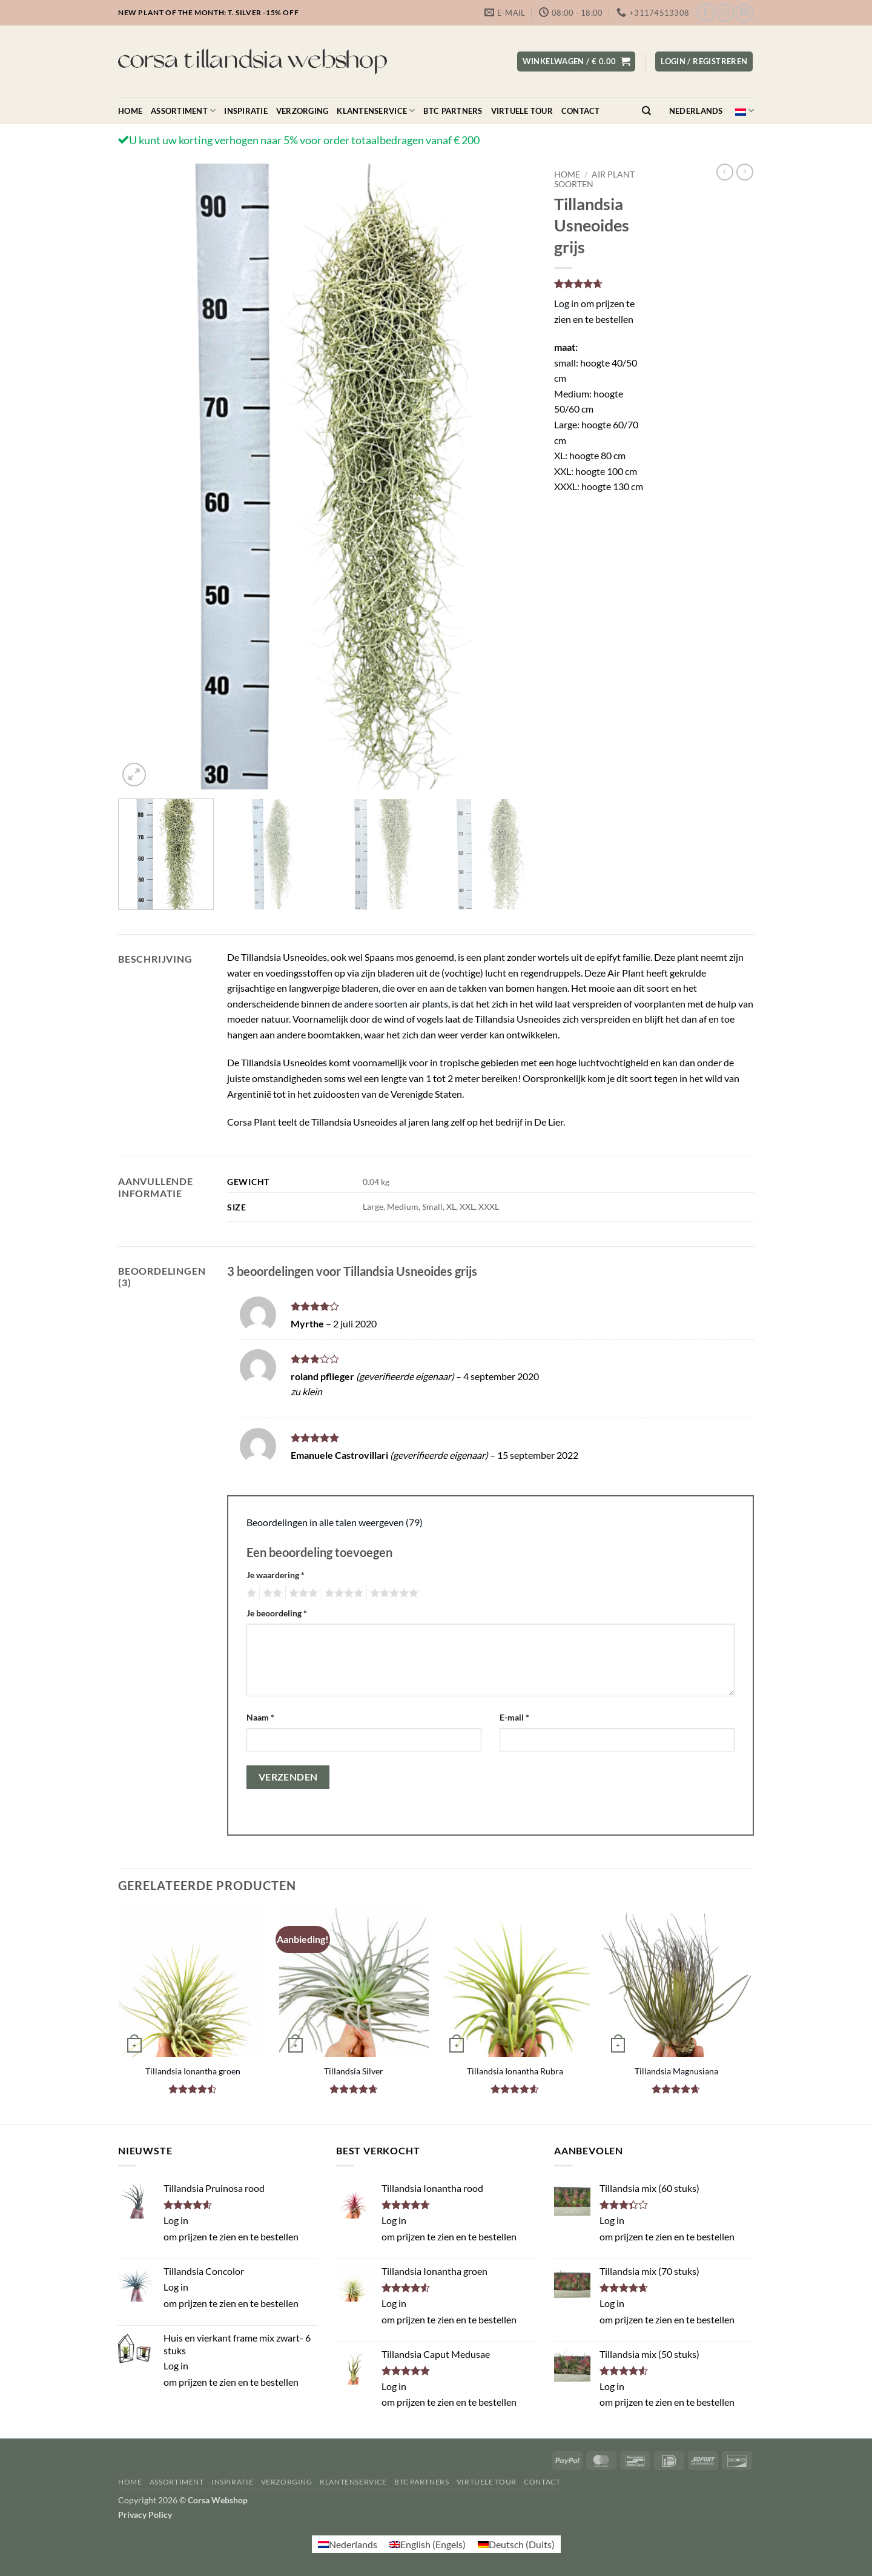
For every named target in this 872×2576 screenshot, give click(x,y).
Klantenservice (376, 110)
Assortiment (183, 110)
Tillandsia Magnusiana (676, 2071)
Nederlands (711, 110)
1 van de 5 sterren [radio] (249, 1593)
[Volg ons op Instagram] (725, 12)
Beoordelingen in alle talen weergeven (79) (334, 1522)
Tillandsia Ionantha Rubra (515, 2071)
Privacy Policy (145, 2514)
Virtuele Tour (522, 111)
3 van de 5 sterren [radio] (301, 1593)
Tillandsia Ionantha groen (192, 2071)
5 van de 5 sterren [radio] (392, 1593)
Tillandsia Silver (353, 2071)
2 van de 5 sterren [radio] (270, 1593)
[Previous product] (744, 172)
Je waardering (275, 1575)
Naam (260, 1717)
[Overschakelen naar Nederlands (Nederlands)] (347, 2544)
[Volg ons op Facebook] (706, 12)
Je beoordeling (276, 1613)
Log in (566, 303)
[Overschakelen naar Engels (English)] (427, 2544)
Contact (580, 111)
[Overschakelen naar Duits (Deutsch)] (516, 2544)
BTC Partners (452, 111)
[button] (576, 61)
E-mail (514, 1717)
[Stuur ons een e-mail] (744, 12)
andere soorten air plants (396, 1003)
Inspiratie (246, 111)
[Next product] (724, 172)
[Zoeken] (646, 110)
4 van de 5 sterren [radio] (342, 1593)
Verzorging (302, 111)
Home (130, 111)
